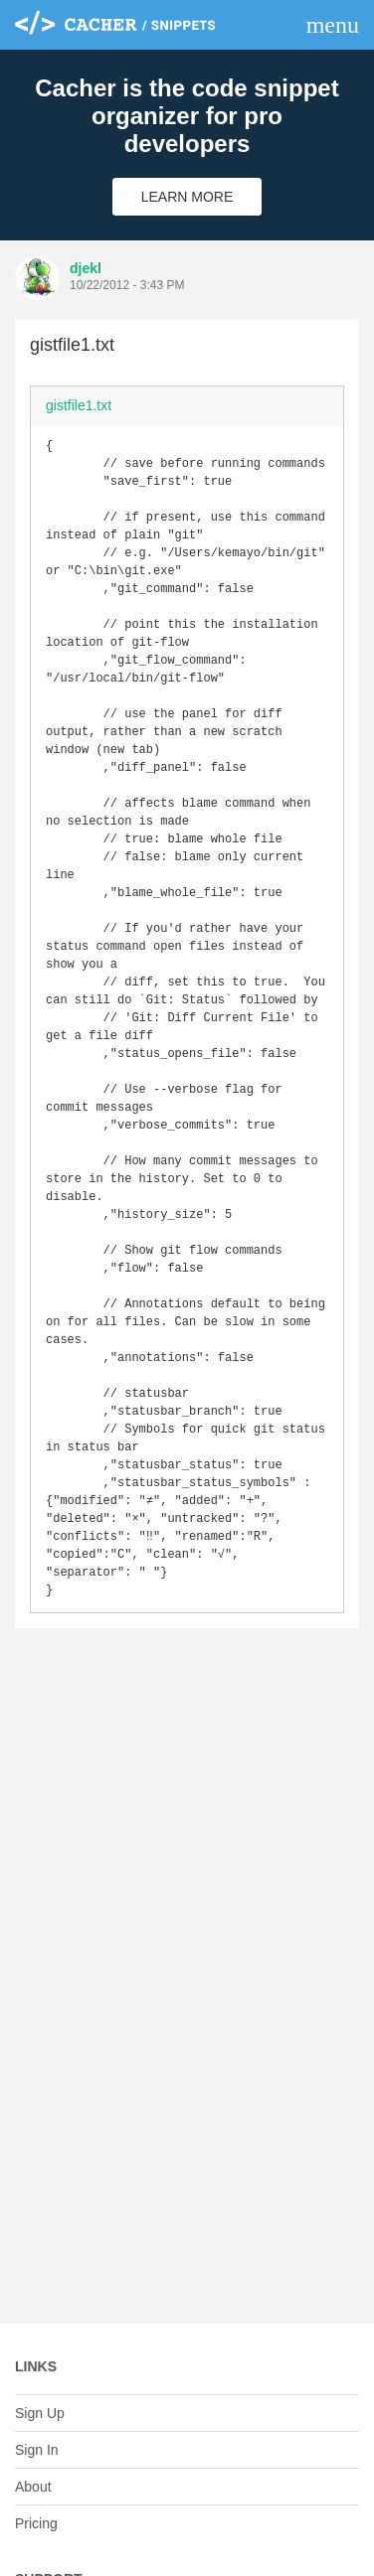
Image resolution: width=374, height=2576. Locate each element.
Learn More (187, 197)
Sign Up (40, 2413)
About (33, 2487)
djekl (85, 268)
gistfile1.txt (78, 405)
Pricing (36, 2523)
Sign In (37, 2450)
